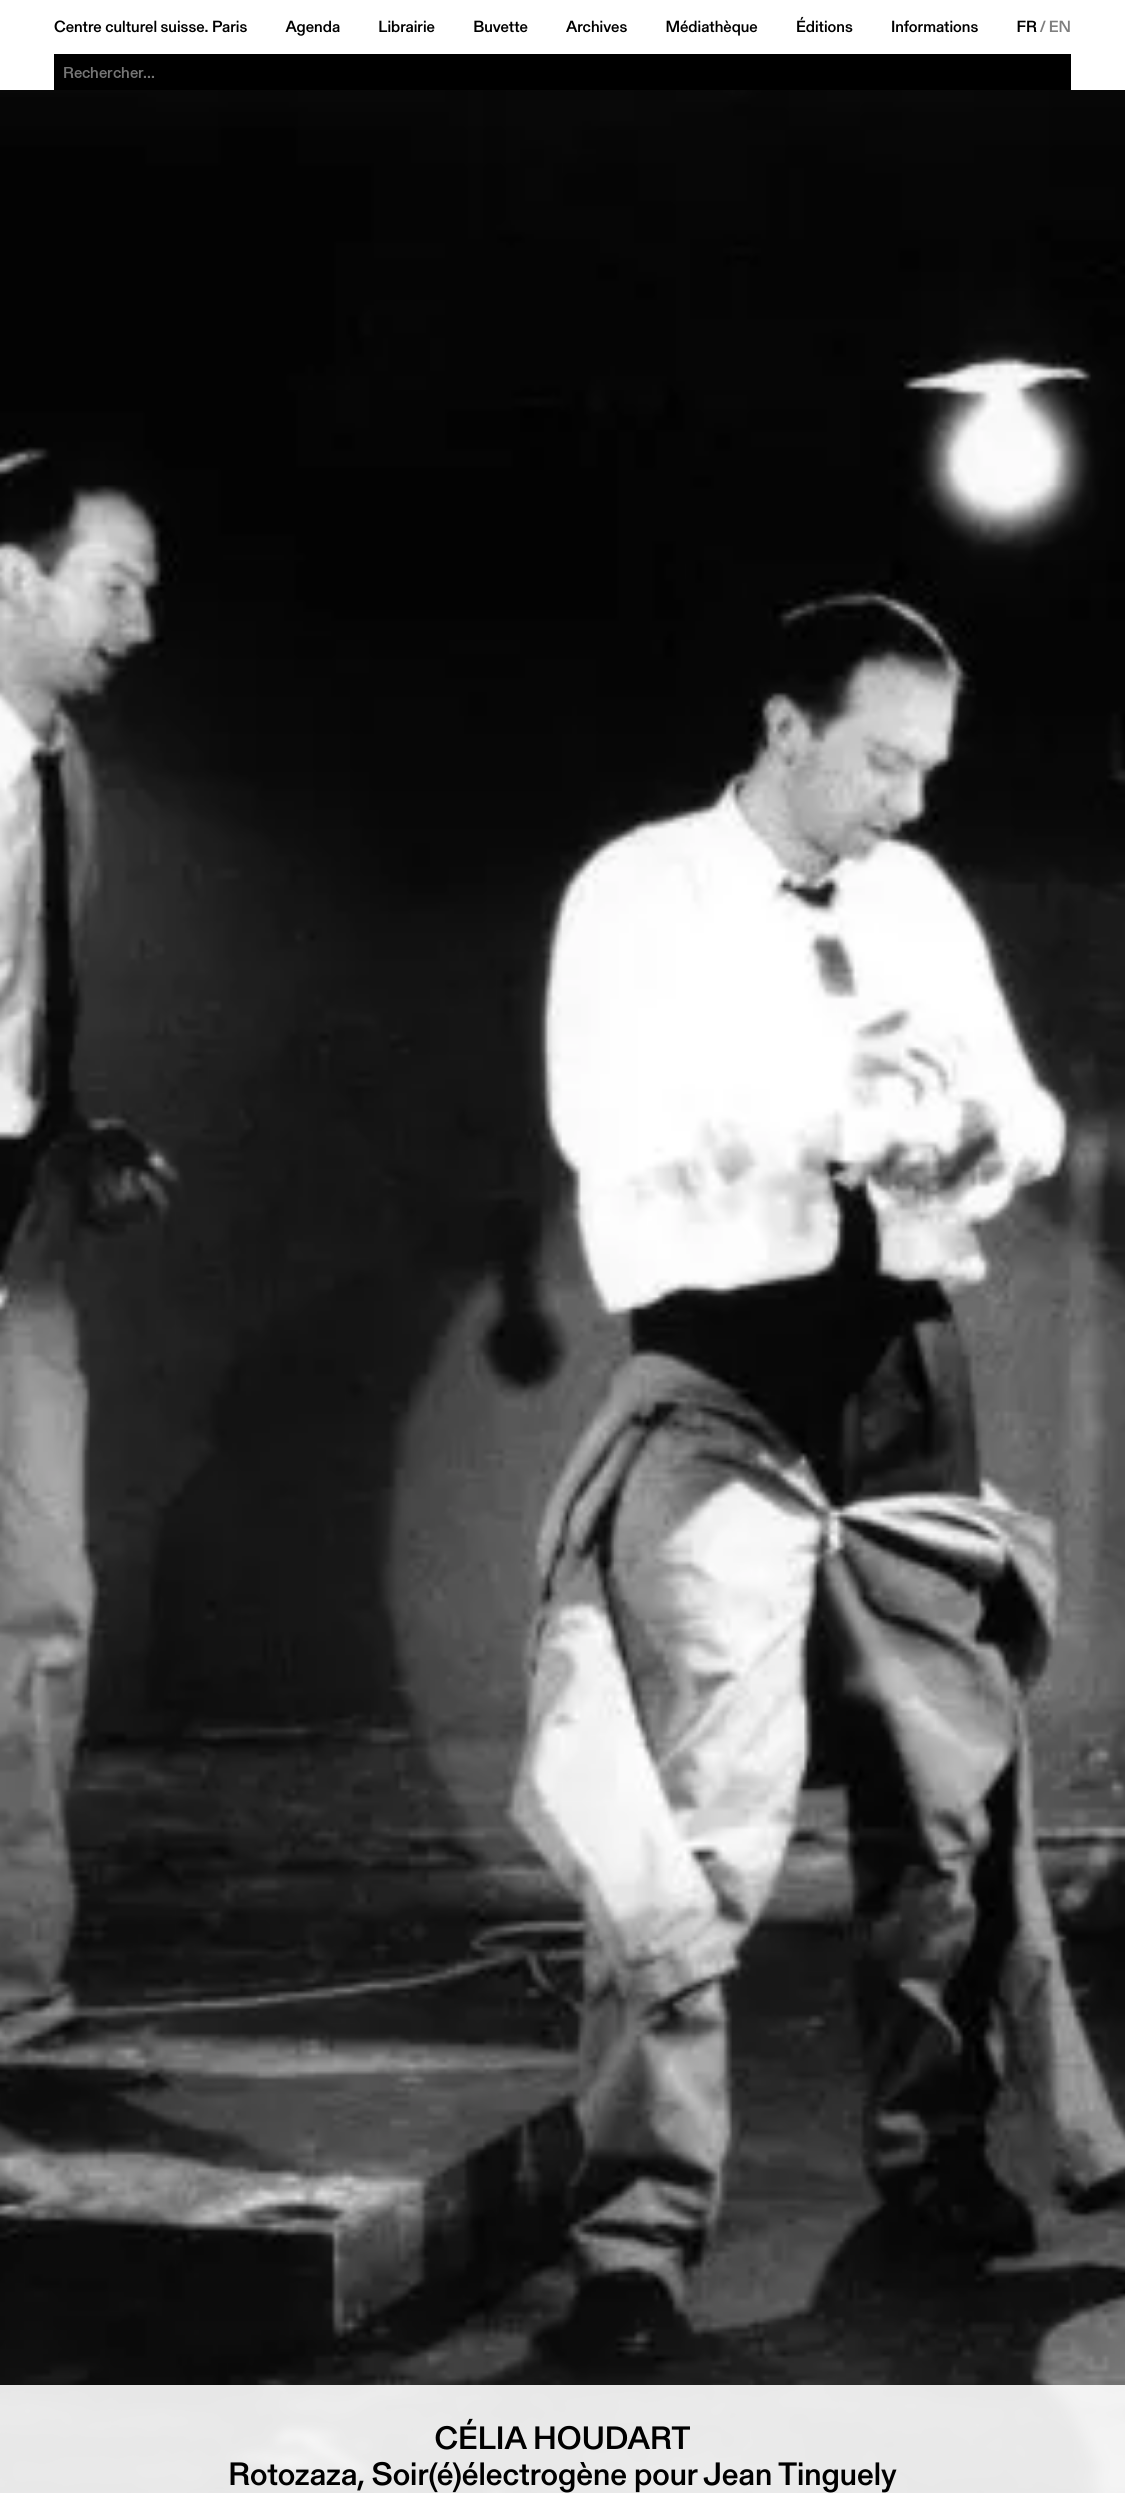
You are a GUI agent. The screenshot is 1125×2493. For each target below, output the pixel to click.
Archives (596, 27)
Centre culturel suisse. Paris (150, 27)
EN (1060, 27)
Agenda (312, 27)
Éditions (824, 27)
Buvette (500, 27)
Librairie (406, 27)
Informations (934, 27)
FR (1026, 27)
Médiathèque (711, 27)
